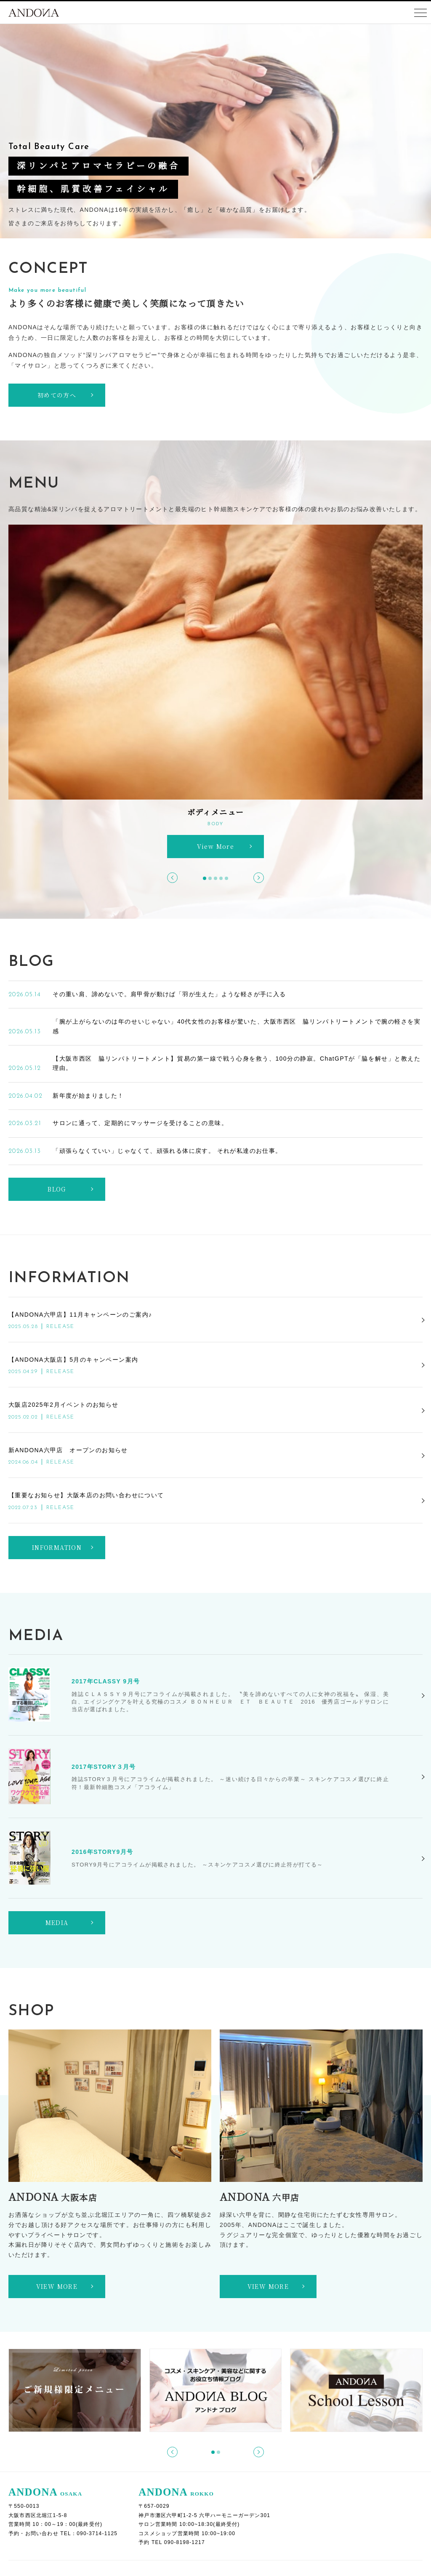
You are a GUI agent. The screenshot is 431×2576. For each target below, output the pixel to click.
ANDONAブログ (48, 2403)
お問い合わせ (40, 2462)
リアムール (148, 2462)
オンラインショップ (53, 2498)
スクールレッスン (46, 2510)
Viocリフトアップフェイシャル (177, 2427)
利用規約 (33, 2533)
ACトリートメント (159, 2403)
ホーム (22, 2392)
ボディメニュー (300, 2392)
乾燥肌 (296, 2415)
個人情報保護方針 (50, 2521)
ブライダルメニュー (307, 2439)
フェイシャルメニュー (156, 2392)
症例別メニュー (300, 2403)
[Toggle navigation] (420, 13)
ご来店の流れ (40, 2451)
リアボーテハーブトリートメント (180, 2474)
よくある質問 (40, 2439)
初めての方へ (44, 2415)
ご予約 (30, 2427)
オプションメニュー (307, 2427)
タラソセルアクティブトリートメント (186, 2439)
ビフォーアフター (46, 2486)
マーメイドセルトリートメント (177, 2451)
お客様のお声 (40, 2474)
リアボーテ (148, 2415)
